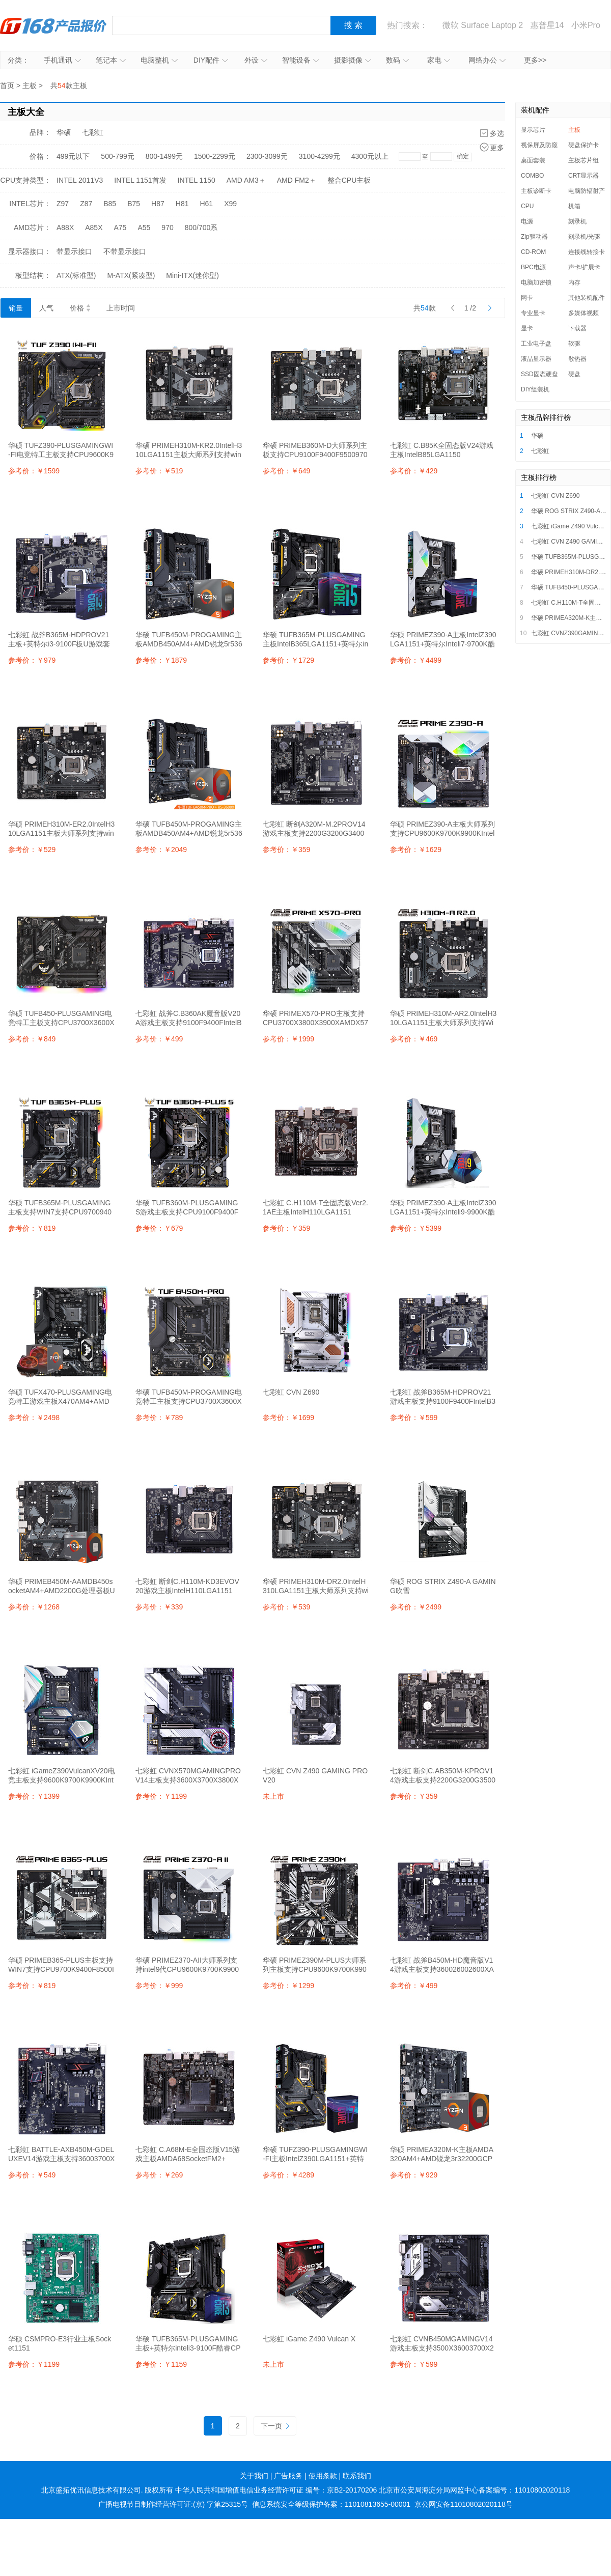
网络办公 (487, 60)
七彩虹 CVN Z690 (555, 495)
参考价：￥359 (286, 849)
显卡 (527, 328)
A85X (93, 227)
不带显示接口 (124, 251)
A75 (120, 227)
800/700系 (201, 227)
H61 (206, 204)
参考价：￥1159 (161, 2364)
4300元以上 (369, 156)
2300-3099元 (267, 156)
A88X (65, 227)
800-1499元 (164, 156)
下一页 (275, 2426)
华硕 (64, 132)
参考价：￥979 (31, 660)
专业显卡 (533, 313)
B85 (109, 204)
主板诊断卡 (536, 190)
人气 (46, 308)
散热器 (577, 358)
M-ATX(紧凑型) (131, 275)
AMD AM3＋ (246, 180)
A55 (143, 227)
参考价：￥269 (159, 2175)
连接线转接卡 (586, 252)
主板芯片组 (583, 160)
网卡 (527, 297)
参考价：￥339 (159, 1607)
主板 (29, 85)
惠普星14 (547, 25)
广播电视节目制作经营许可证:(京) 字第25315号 (173, 2504)
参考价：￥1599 (34, 471)
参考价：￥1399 (34, 1796)
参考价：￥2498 (34, 1417)
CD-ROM (533, 252)
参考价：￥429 (413, 471)
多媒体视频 (583, 313)
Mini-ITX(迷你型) (192, 275)
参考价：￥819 (31, 1228)
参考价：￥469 (413, 1039)
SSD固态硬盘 (539, 374)
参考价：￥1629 (415, 849)
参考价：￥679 (159, 1228)
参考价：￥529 (31, 849)
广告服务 (288, 2476)
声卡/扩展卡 (584, 267)
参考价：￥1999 (288, 1039)
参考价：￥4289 (288, 2175)
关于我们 (254, 2476)
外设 (255, 60)
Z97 (63, 204)
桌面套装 (533, 160)
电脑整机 (159, 60)
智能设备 (300, 60)
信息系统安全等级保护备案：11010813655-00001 (331, 2504)
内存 (574, 282)
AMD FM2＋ (296, 180)
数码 (397, 60)
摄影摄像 (352, 60)
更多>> (535, 60)
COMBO (532, 175)
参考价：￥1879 (161, 660)
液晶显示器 (536, 358)
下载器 (577, 328)
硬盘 (574, 374)
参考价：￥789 (159, 1417)
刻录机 (577, 221)
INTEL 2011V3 (80, 180)
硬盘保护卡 (583, 145)
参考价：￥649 (286, 471)
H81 (182, 204)
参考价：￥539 (286, 1607)
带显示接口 (74, 251)
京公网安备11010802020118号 (463, 2504)
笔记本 (111, 60)
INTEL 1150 (196, 180)
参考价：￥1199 (161, 1796)
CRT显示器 (583, 175)
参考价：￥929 (413, 2175)
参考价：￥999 (159, 1985)
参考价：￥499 (159, 1039)
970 (167, 227)
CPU (527, 206)
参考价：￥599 (413, 1417)
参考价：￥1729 (288, 660)
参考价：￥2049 (161, 849)
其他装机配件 (586, 297)
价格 (80, 308)
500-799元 (117, 156)
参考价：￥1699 (288, 1417)
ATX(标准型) (76, 275)
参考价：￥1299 (288, 1985)
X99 (230, 204)
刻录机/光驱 (584, 236)
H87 (157, 204)
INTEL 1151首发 (140, 180)
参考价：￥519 (159, 471)
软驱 (574, 343)
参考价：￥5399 (415, 1228)
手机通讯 (62, 60)
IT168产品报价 (53, 25)
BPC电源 (533, 267)
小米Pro (585, 25)
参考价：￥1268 (34, 1607)
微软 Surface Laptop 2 (482, 25)
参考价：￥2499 (415, 1607)
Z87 (86, 204)
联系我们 (357, 2476)
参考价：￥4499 (415, 660)
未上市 (273, 1796)
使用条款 (323, 2476)
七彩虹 (92, 132)
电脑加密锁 (536, 282)
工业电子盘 (536, 343)
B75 (133, 204)
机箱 (574, 206)
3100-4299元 (319, 156)
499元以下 (73, 156)
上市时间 (120, 308)
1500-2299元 (214, 156)
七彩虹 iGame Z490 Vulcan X (570, 526)
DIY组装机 (535, 389)
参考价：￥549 (31, 2175)
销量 (16, 308)
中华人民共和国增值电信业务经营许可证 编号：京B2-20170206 (276, 2490)
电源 (527, 221)
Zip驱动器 (534, 236)
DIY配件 (210, 60)
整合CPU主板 (349, 180)
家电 (438, 60)
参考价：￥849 (31, 1039)
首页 (7, 85)
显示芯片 (533, 129)
